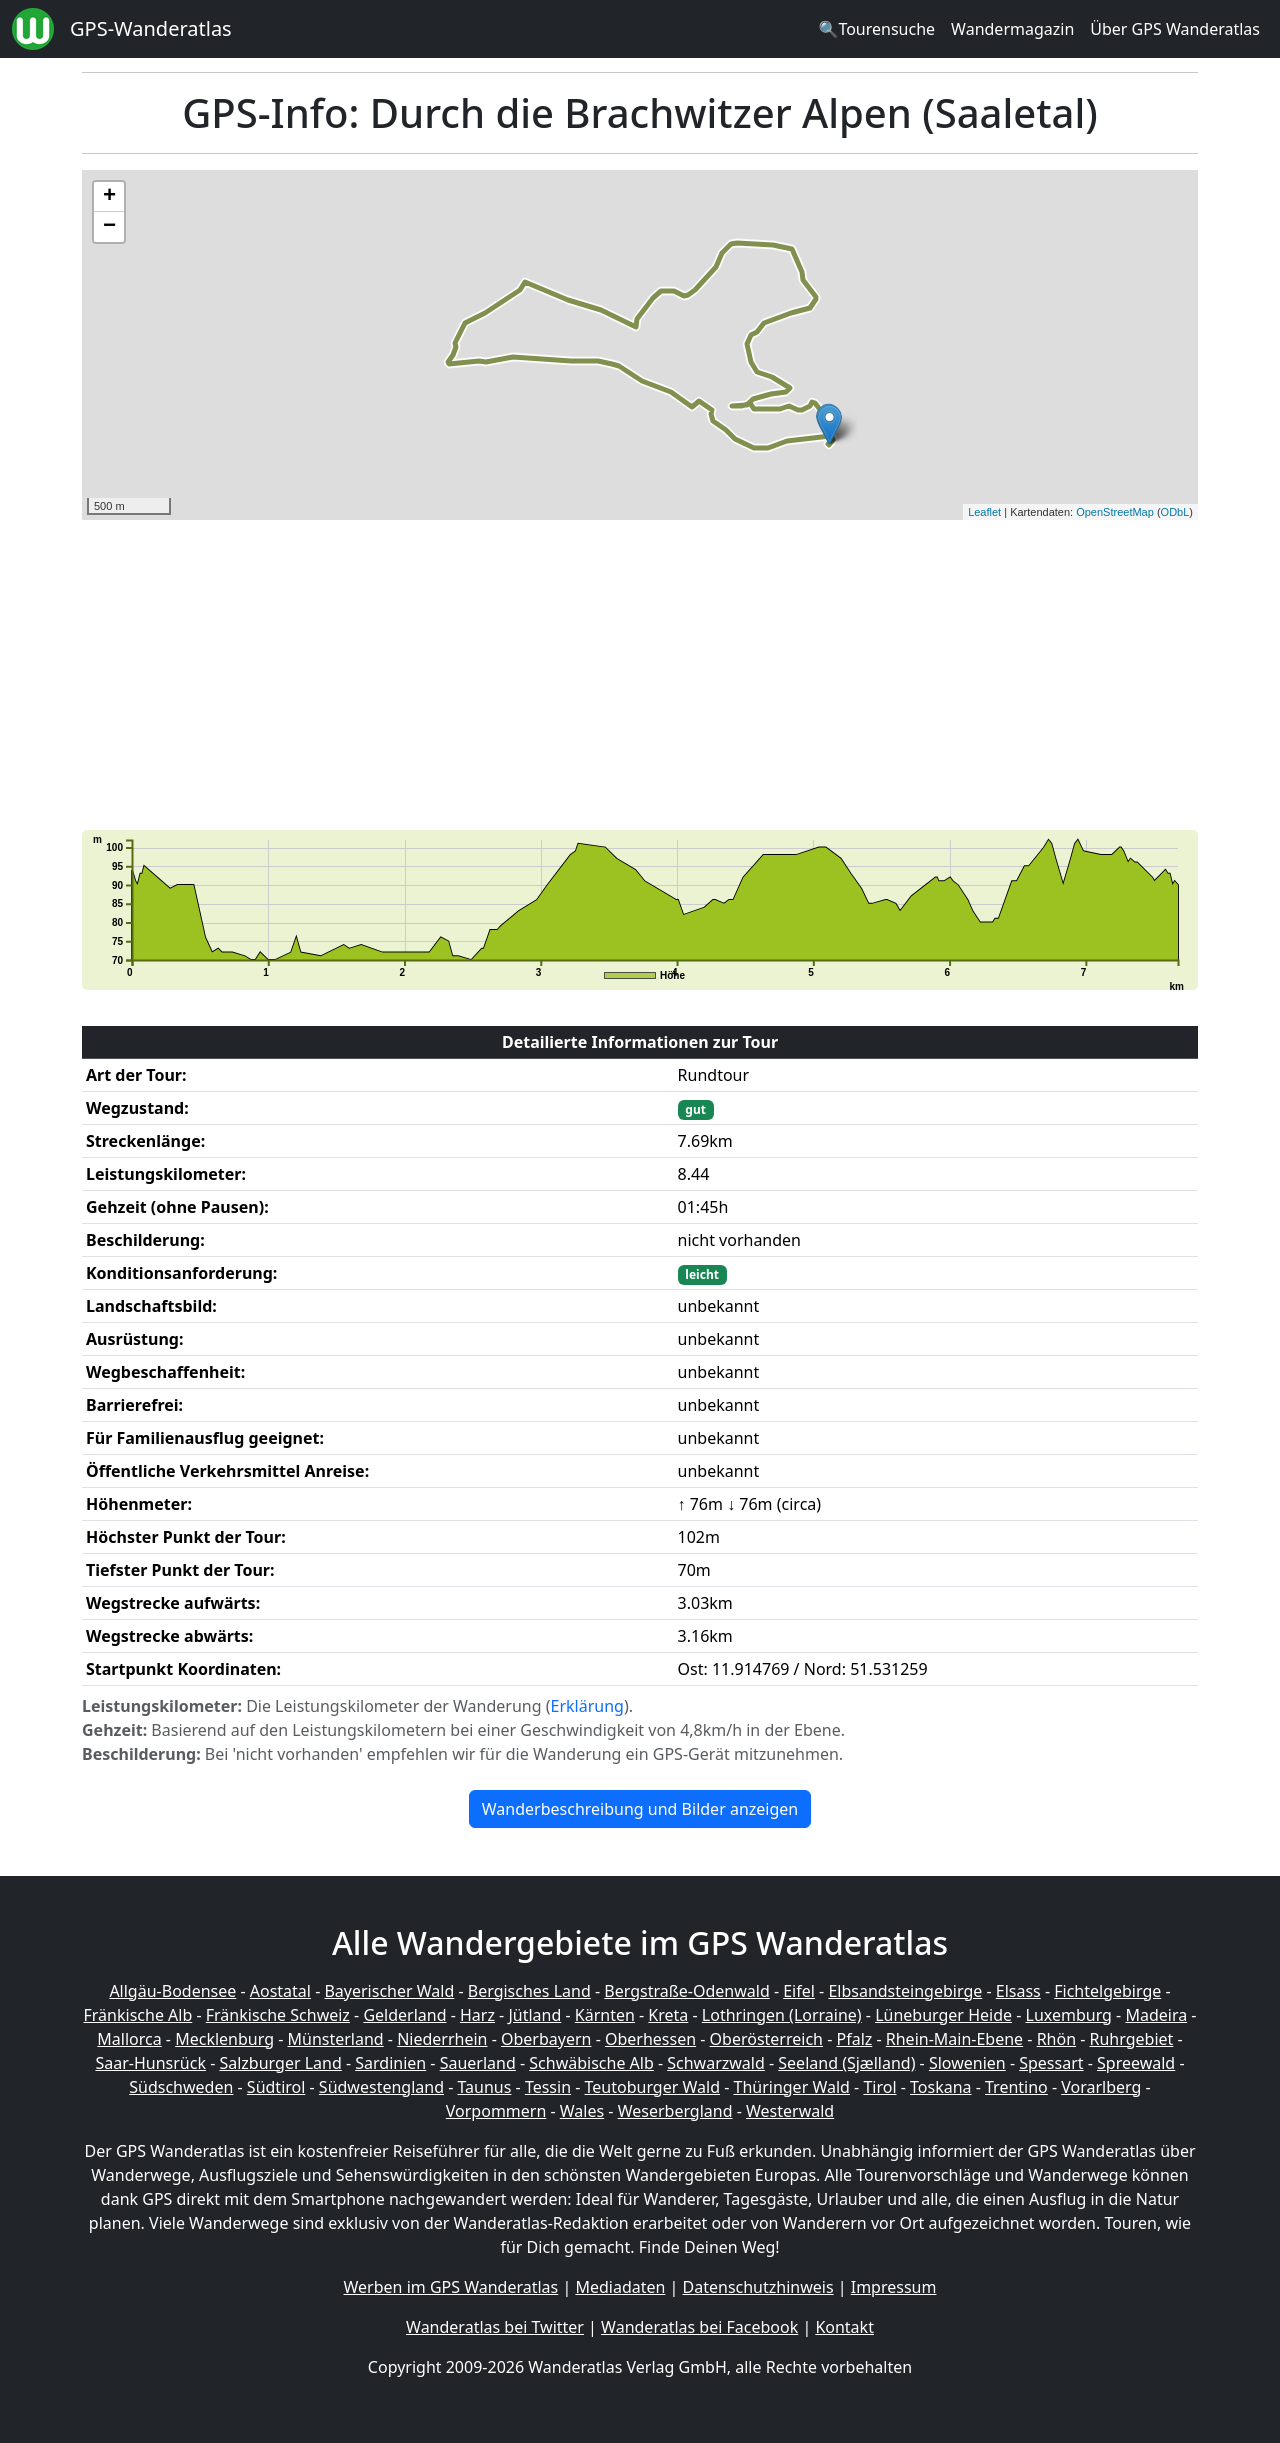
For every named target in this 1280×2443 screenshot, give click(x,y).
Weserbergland (675, 2111)
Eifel (799, 1991)
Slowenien (967, 2063)
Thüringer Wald (791, 2087)
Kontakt (844, 2327)
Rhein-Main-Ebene (954, 2039)
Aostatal (280, 1991)
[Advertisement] (640, 675)
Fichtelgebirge (1107, 1991)
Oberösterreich (766, 2039)
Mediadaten (620, 2287)
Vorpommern (496, 2111)
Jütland (534, 2015)
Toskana (941, 2087)
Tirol (879, 2087)
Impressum (894, 2287)
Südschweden (181, 2087)
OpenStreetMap (1115, 512)
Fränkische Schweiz (278, 2015)
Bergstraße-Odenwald (686, 1991)
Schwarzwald (716, 2063)
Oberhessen (650, 2039)
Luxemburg (1069, 2015)
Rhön (1056, 2039)
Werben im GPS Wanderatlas (451, 2287)
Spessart (1051, 2063)
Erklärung (587, 1706)
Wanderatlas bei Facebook (699, 2327)
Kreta (668, 2015)
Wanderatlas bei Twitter (495, 2327)
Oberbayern (546, 2039)
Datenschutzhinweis (758, 2287)
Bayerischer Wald (389, 1991)
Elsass (1018, 1991)
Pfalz (854, 2039)
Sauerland (478, 2063)
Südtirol (276, 2087)
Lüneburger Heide (943, 2015)
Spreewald (1136, 2063)
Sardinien (390, 2063)
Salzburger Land (280, 2063)
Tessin (548, 2087)
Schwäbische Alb (591, 2063)
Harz (477, 2015)
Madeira (1156, 2015)
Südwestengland (381, 2087)
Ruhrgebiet (1132, 2039)
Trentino (1016, 2087)
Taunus (484, 2087)
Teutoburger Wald (652, 2087)
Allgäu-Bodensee (172, 1991)
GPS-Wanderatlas (151, 28)
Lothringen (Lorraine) (782, 2015)
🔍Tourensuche (876, 29)
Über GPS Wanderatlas (1175, 29)
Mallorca (129, 2039)
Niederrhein (442, 2039)
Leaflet (984, 512)
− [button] (109, 227)
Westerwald (790, 2111)
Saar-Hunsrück (150, 2063)
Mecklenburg (224, 2039)
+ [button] (109, 197)
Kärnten (605, 2015)
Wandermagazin (1012, 29)
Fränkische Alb (138, 2015)
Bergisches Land (529, 1991)
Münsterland (336, 2039)
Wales (582, 2111)
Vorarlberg (1101, 2087)
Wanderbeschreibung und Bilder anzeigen (640, 1809)
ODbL (1175, 512)
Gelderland (404, 2015)
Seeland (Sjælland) (846, 2063)
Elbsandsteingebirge (905, 1991)
